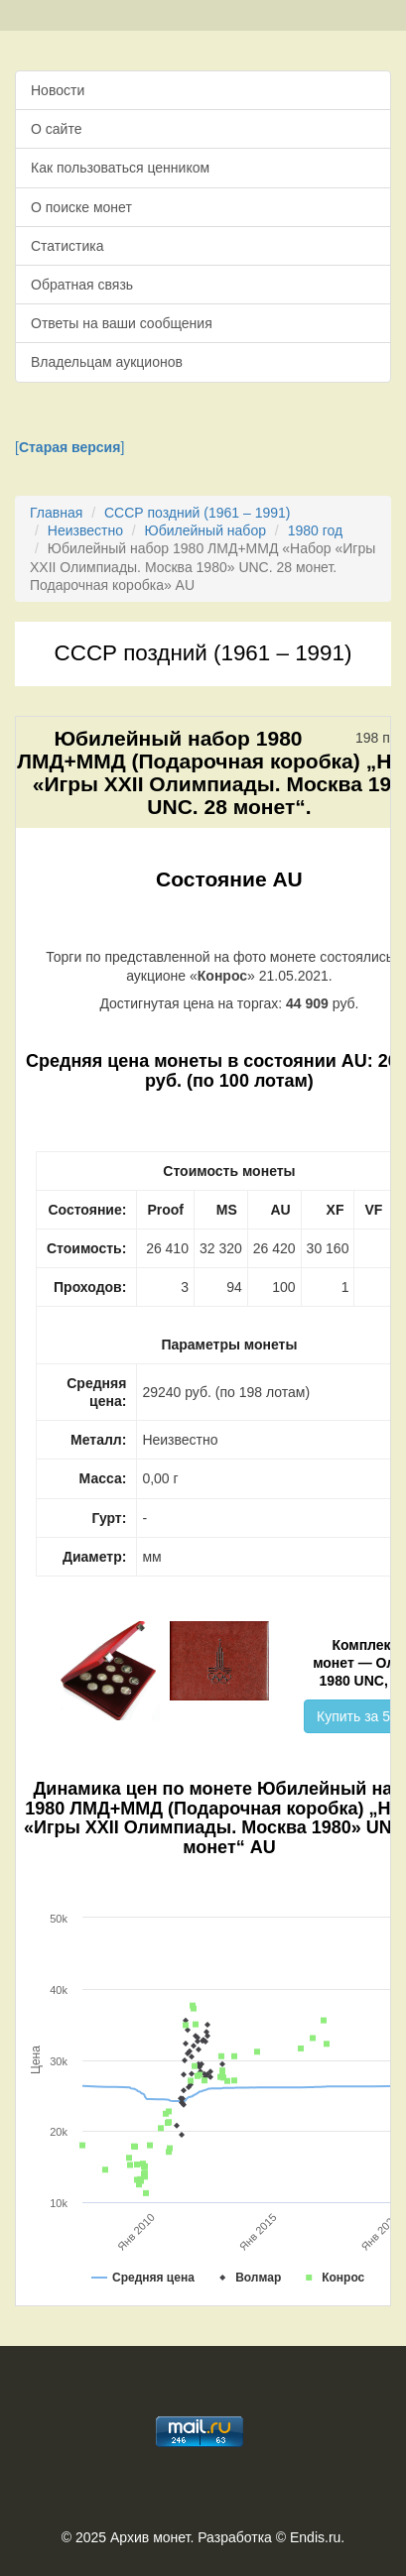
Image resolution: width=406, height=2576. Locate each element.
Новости (57, 90)
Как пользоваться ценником (120, 168)
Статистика (67, 246)
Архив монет (150, 2537)
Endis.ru (315, 2537)
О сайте (56, 129)
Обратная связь (82, 285)
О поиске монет (81, 207)
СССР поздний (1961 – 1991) (197, 513)
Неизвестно (85, 530)
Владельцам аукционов (107, 362)
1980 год (315, 530)
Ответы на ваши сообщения (121, 323)
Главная (56, 513)
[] (69, 447)
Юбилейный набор (205, 530)
